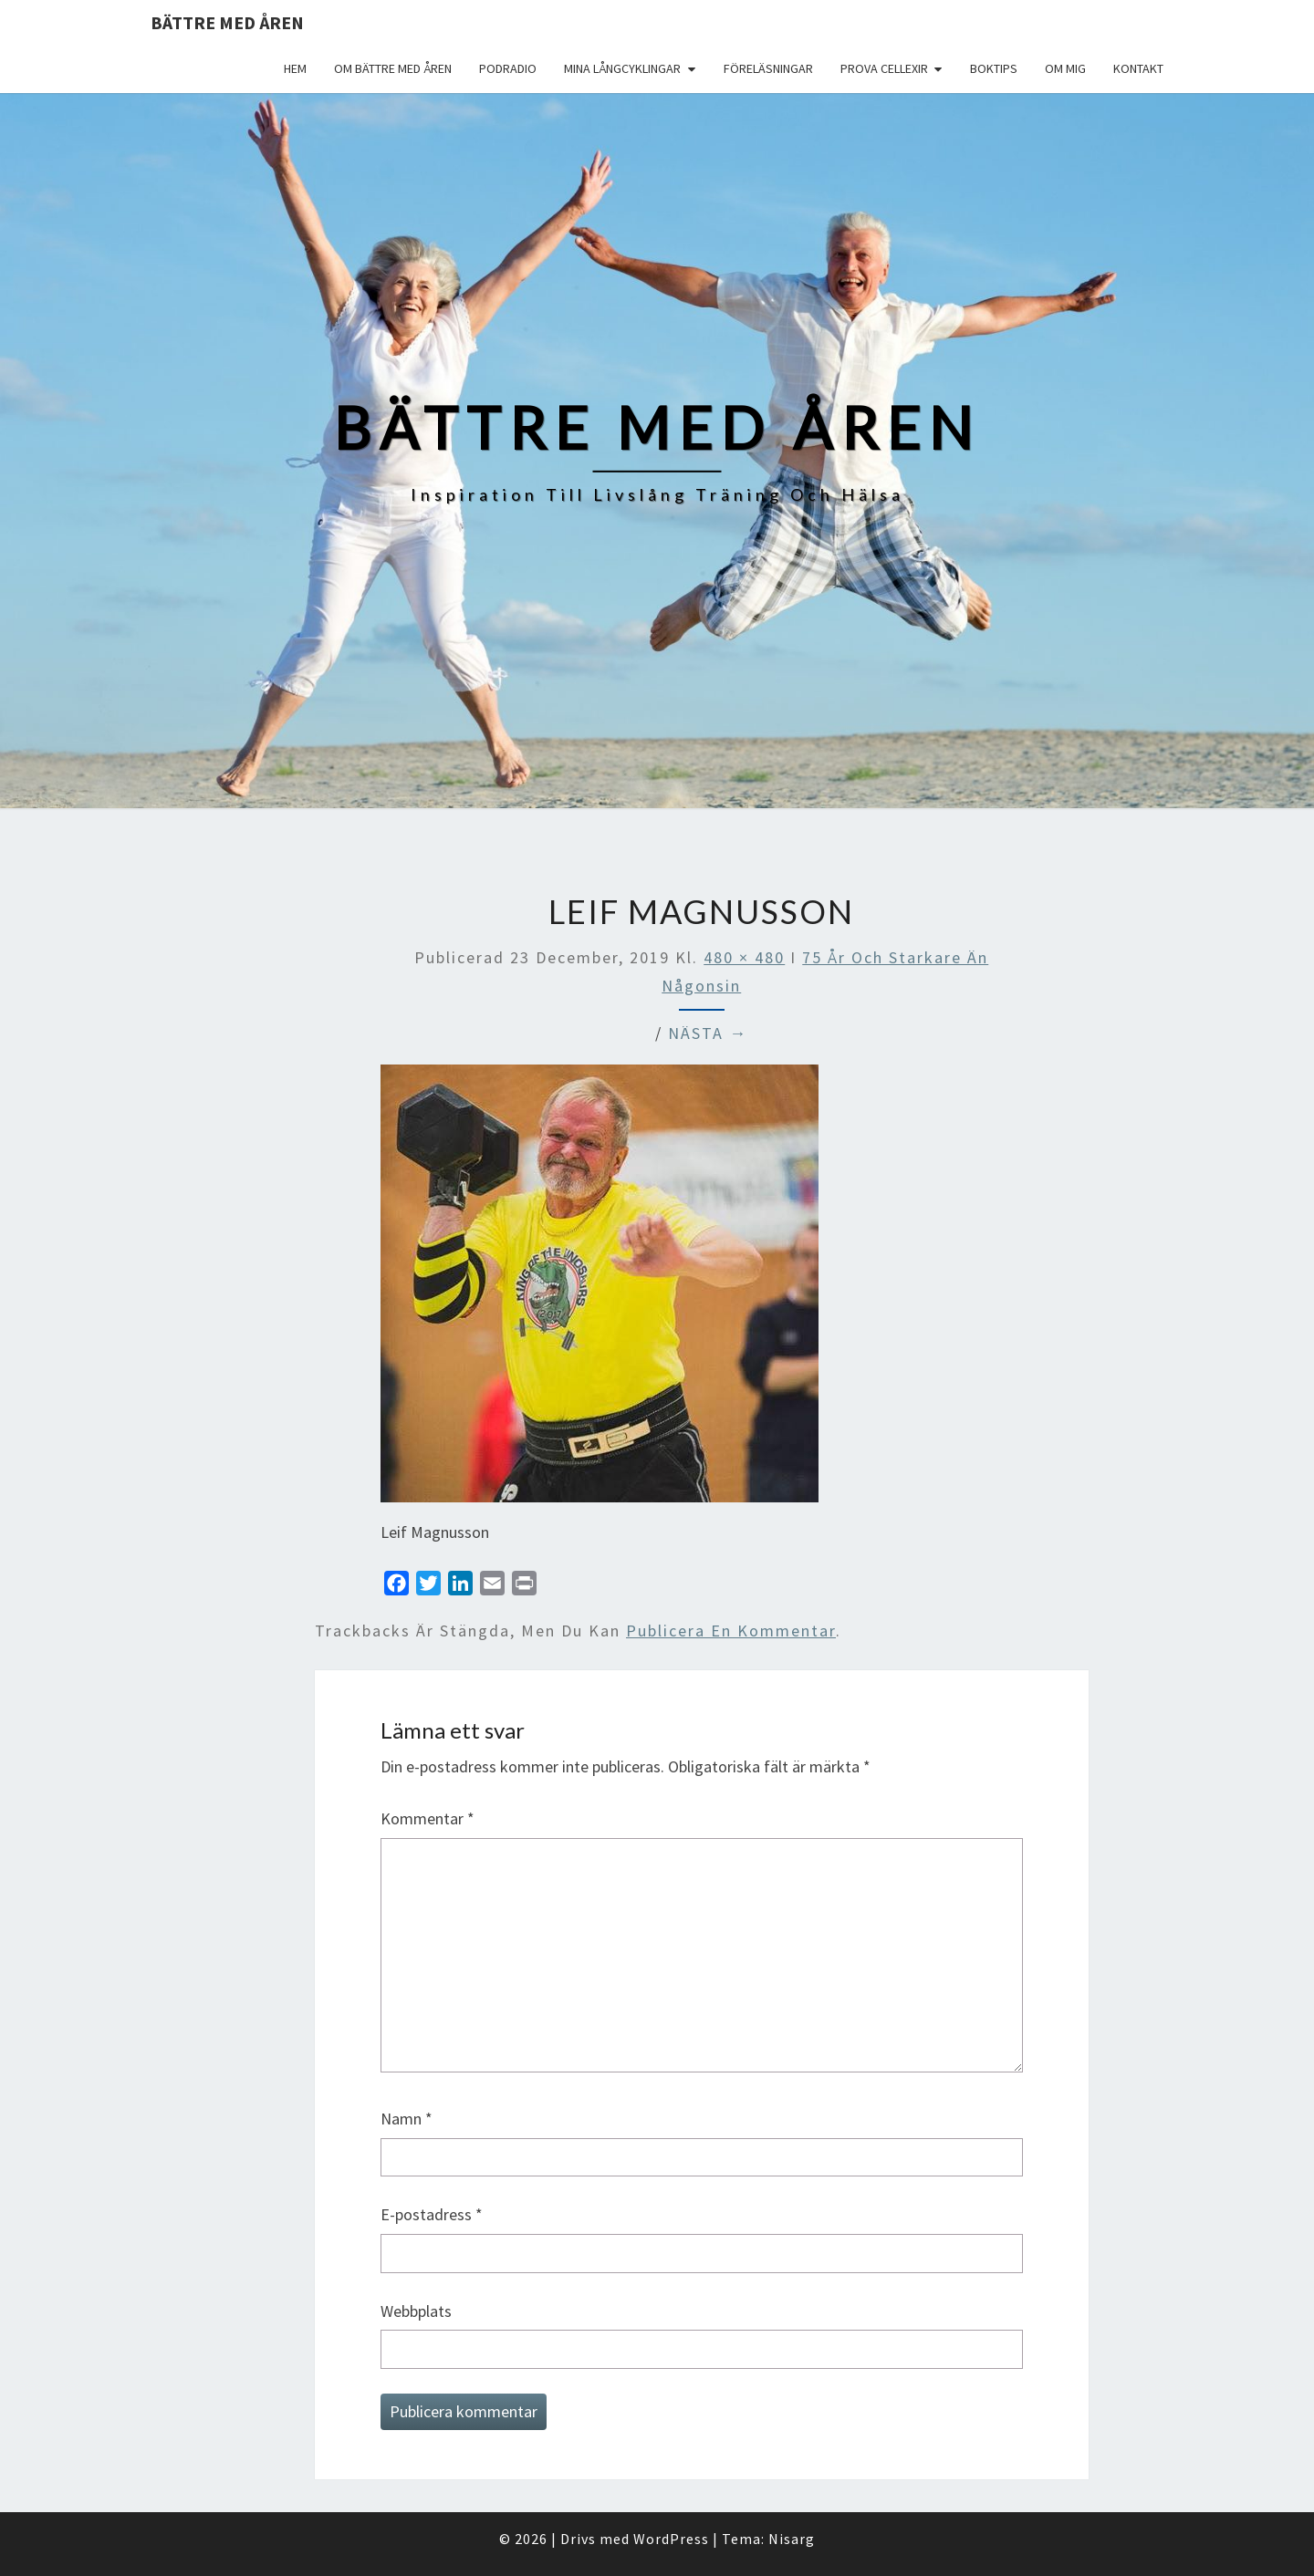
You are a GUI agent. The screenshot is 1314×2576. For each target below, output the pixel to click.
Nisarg (791, 2538)
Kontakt (1138, 68)
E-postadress (432, 2214)
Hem (295, 68)
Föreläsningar (768, 68)
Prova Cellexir (884, 68)
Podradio (508, 68)
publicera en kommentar (731, 1630)
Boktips (993, 68)
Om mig (1065, 68)
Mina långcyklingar (622, 68)
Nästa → (707, 1033)
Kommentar (427, 1818)
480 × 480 (744, 957)
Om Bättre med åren (393, 68)
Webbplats (416, 2311)
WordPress (671, 2538)
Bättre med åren (227, 22)
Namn (407, 2118)
